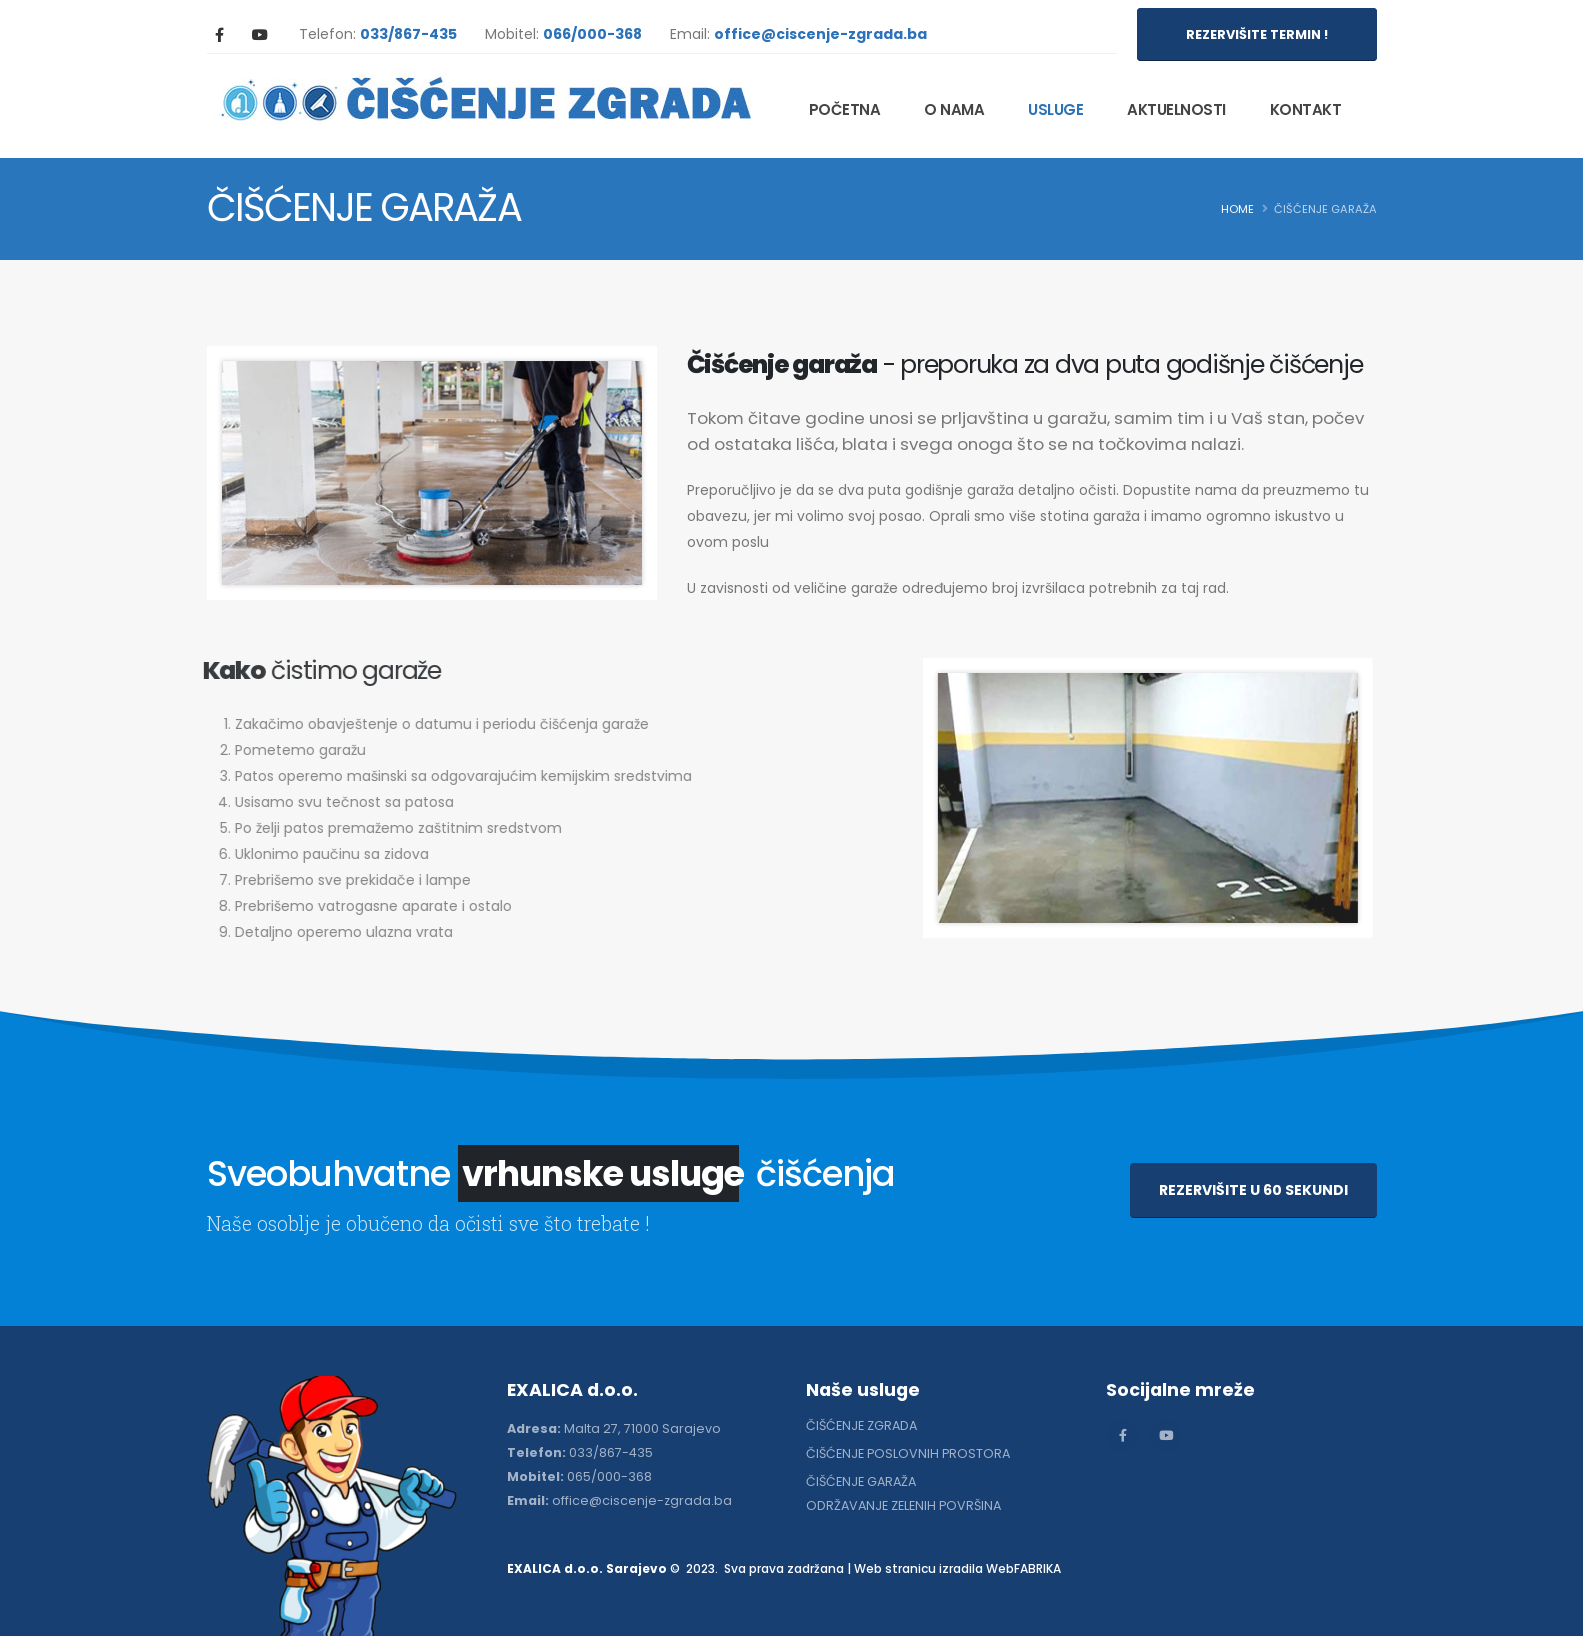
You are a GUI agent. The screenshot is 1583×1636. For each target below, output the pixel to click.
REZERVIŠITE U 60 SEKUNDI (1253, 1190)
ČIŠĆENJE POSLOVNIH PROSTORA (908, 1453)
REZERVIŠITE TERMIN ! (1257, 34)
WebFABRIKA (1023, 1568)
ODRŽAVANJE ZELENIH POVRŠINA (903, 1505)
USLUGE (1055, 109)
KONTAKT (1306, 109)
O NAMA (954, 109)
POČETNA (845, 109)
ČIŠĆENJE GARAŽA (861, 1481)
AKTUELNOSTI (1176, 109)
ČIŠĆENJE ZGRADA (861, 1425)
